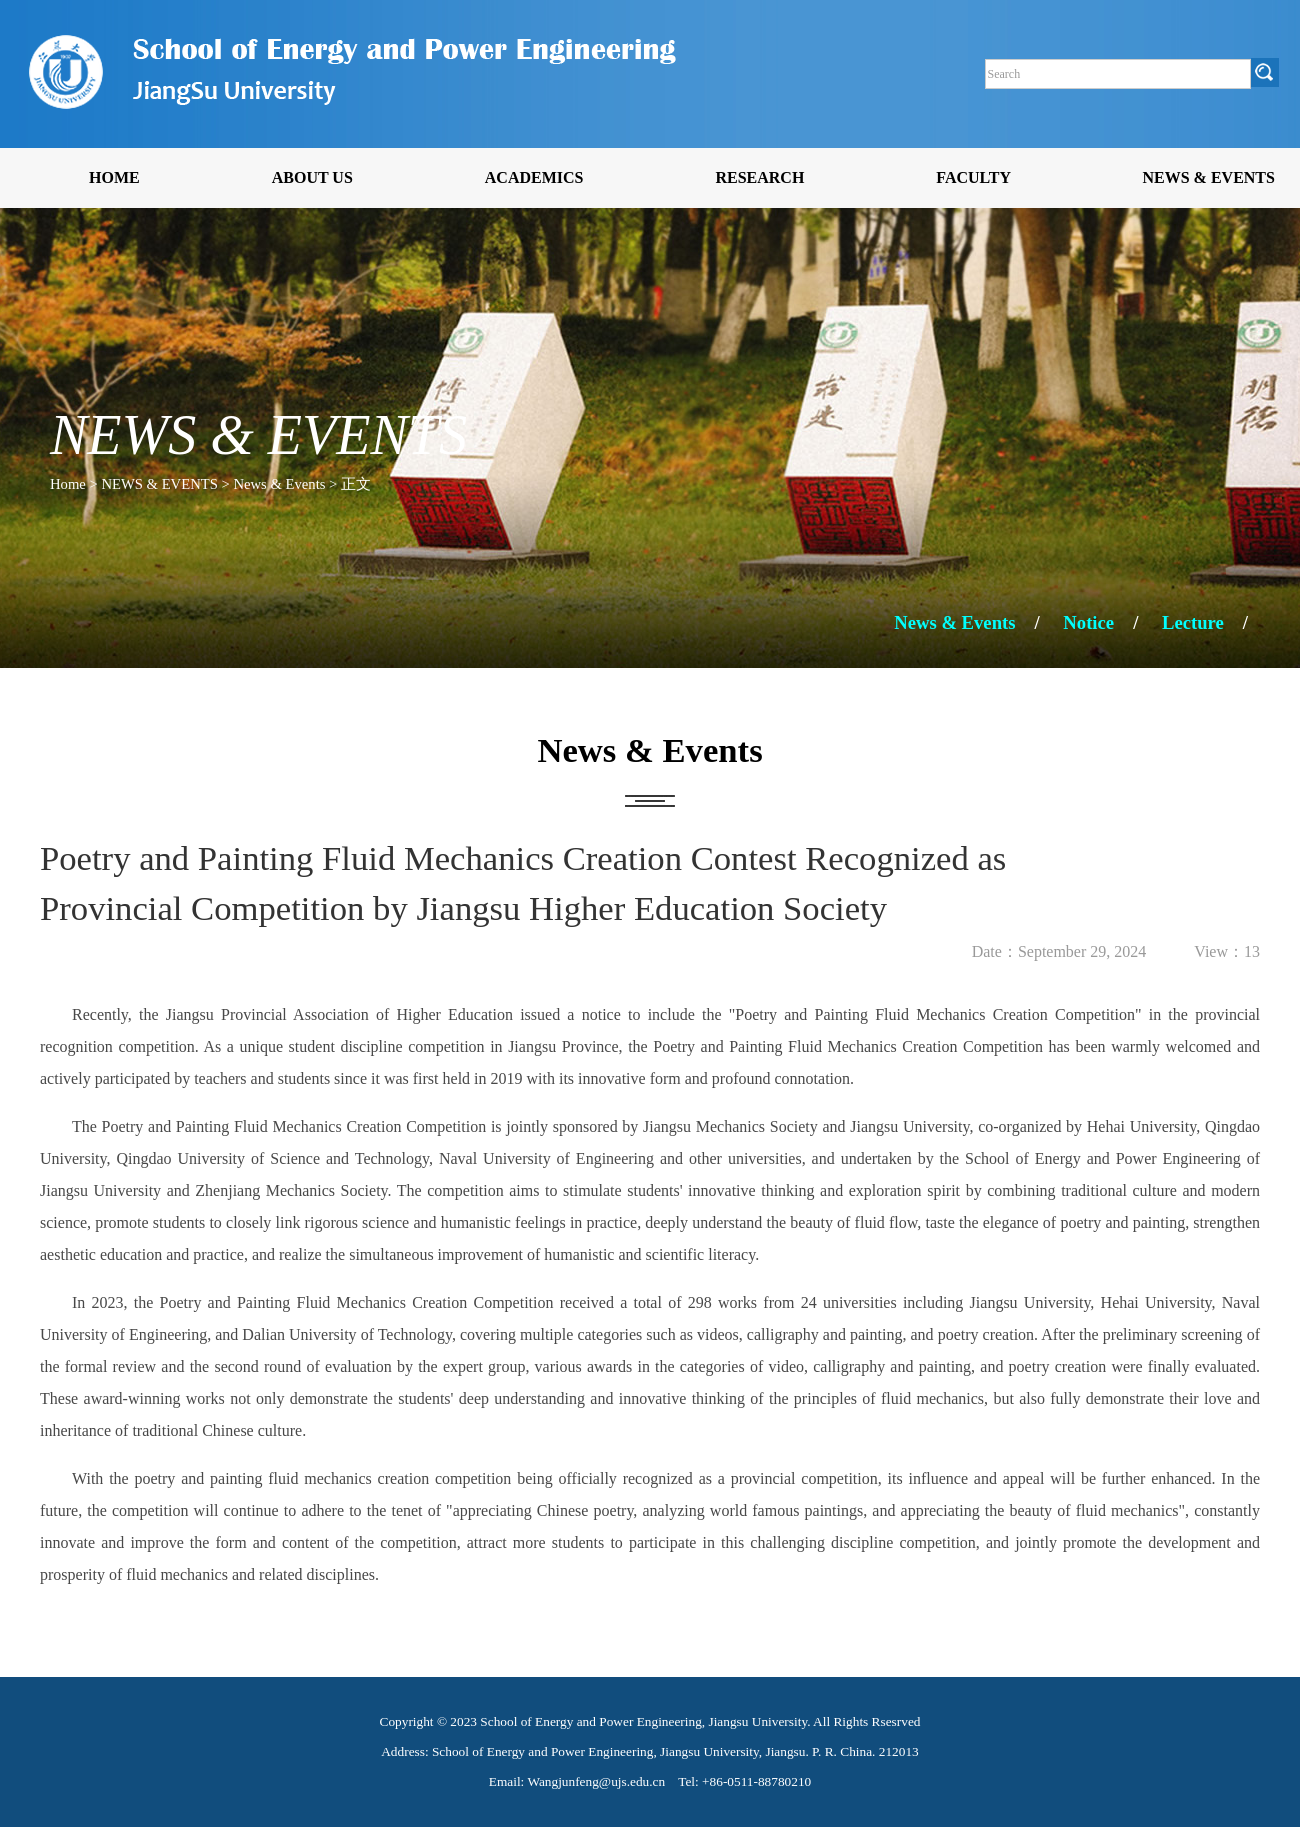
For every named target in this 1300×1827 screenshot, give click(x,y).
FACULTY (973, 177)
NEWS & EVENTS (1208, 177)
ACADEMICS (534, 177)
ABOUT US (312, 177)
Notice (1088, 622)
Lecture (1193, 622)
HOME (114, 177)
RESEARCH (759, 177)
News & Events (954, 622)
